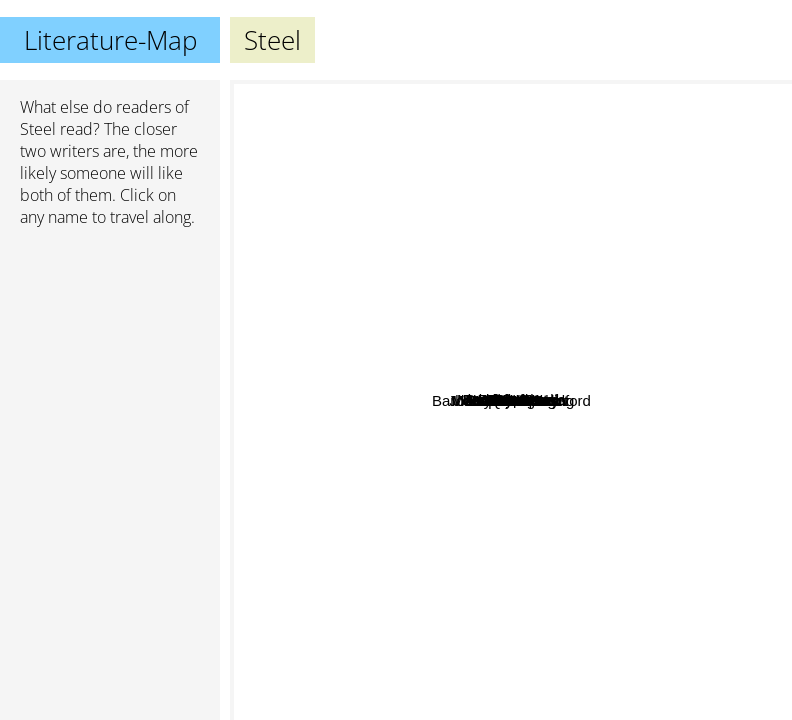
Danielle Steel (680, 384)
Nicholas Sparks (601, 201)
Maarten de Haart (471, 379)
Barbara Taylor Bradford (605, 542)
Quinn (415, 326)
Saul (469, 404)
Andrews (527, 338)
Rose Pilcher (489, 565)
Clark (562, 287)
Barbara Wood (506, 263)
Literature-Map (110, 40)
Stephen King (496, 706)
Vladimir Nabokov (297, 581)
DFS (504, 356)
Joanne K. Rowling (598, 691)
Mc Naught (501, 304)
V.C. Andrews (671, 459)
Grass (581, 243)
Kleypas (474, 339)
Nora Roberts (396, 220)
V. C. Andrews (388, 468)
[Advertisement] (110, 349)
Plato (482, 676)
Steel (38, 129)
